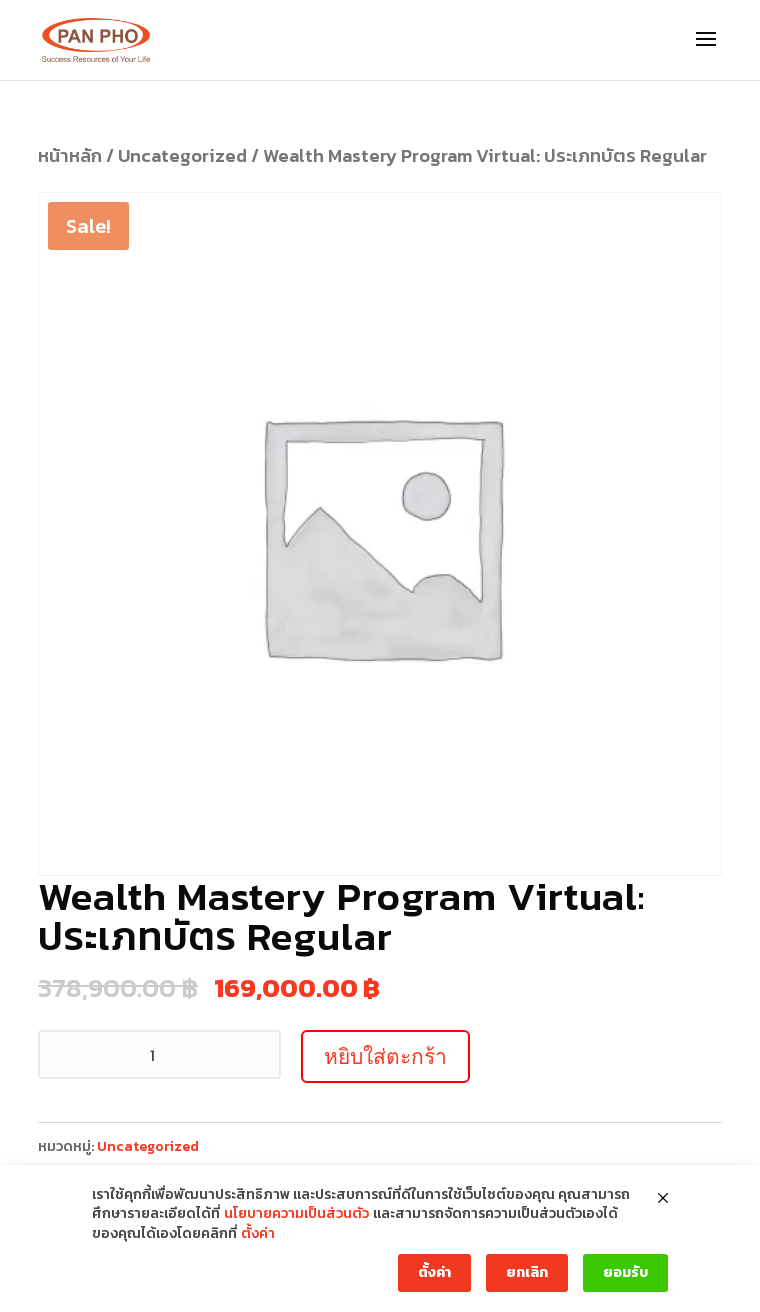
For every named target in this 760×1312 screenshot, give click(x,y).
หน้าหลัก (70, 155)
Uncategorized (182, 155)
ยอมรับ (625, 1272)
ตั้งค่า (258, 1234)
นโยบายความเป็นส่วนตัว (296, 1214)
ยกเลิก (527, 1272)
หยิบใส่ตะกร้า (385, 1056)
